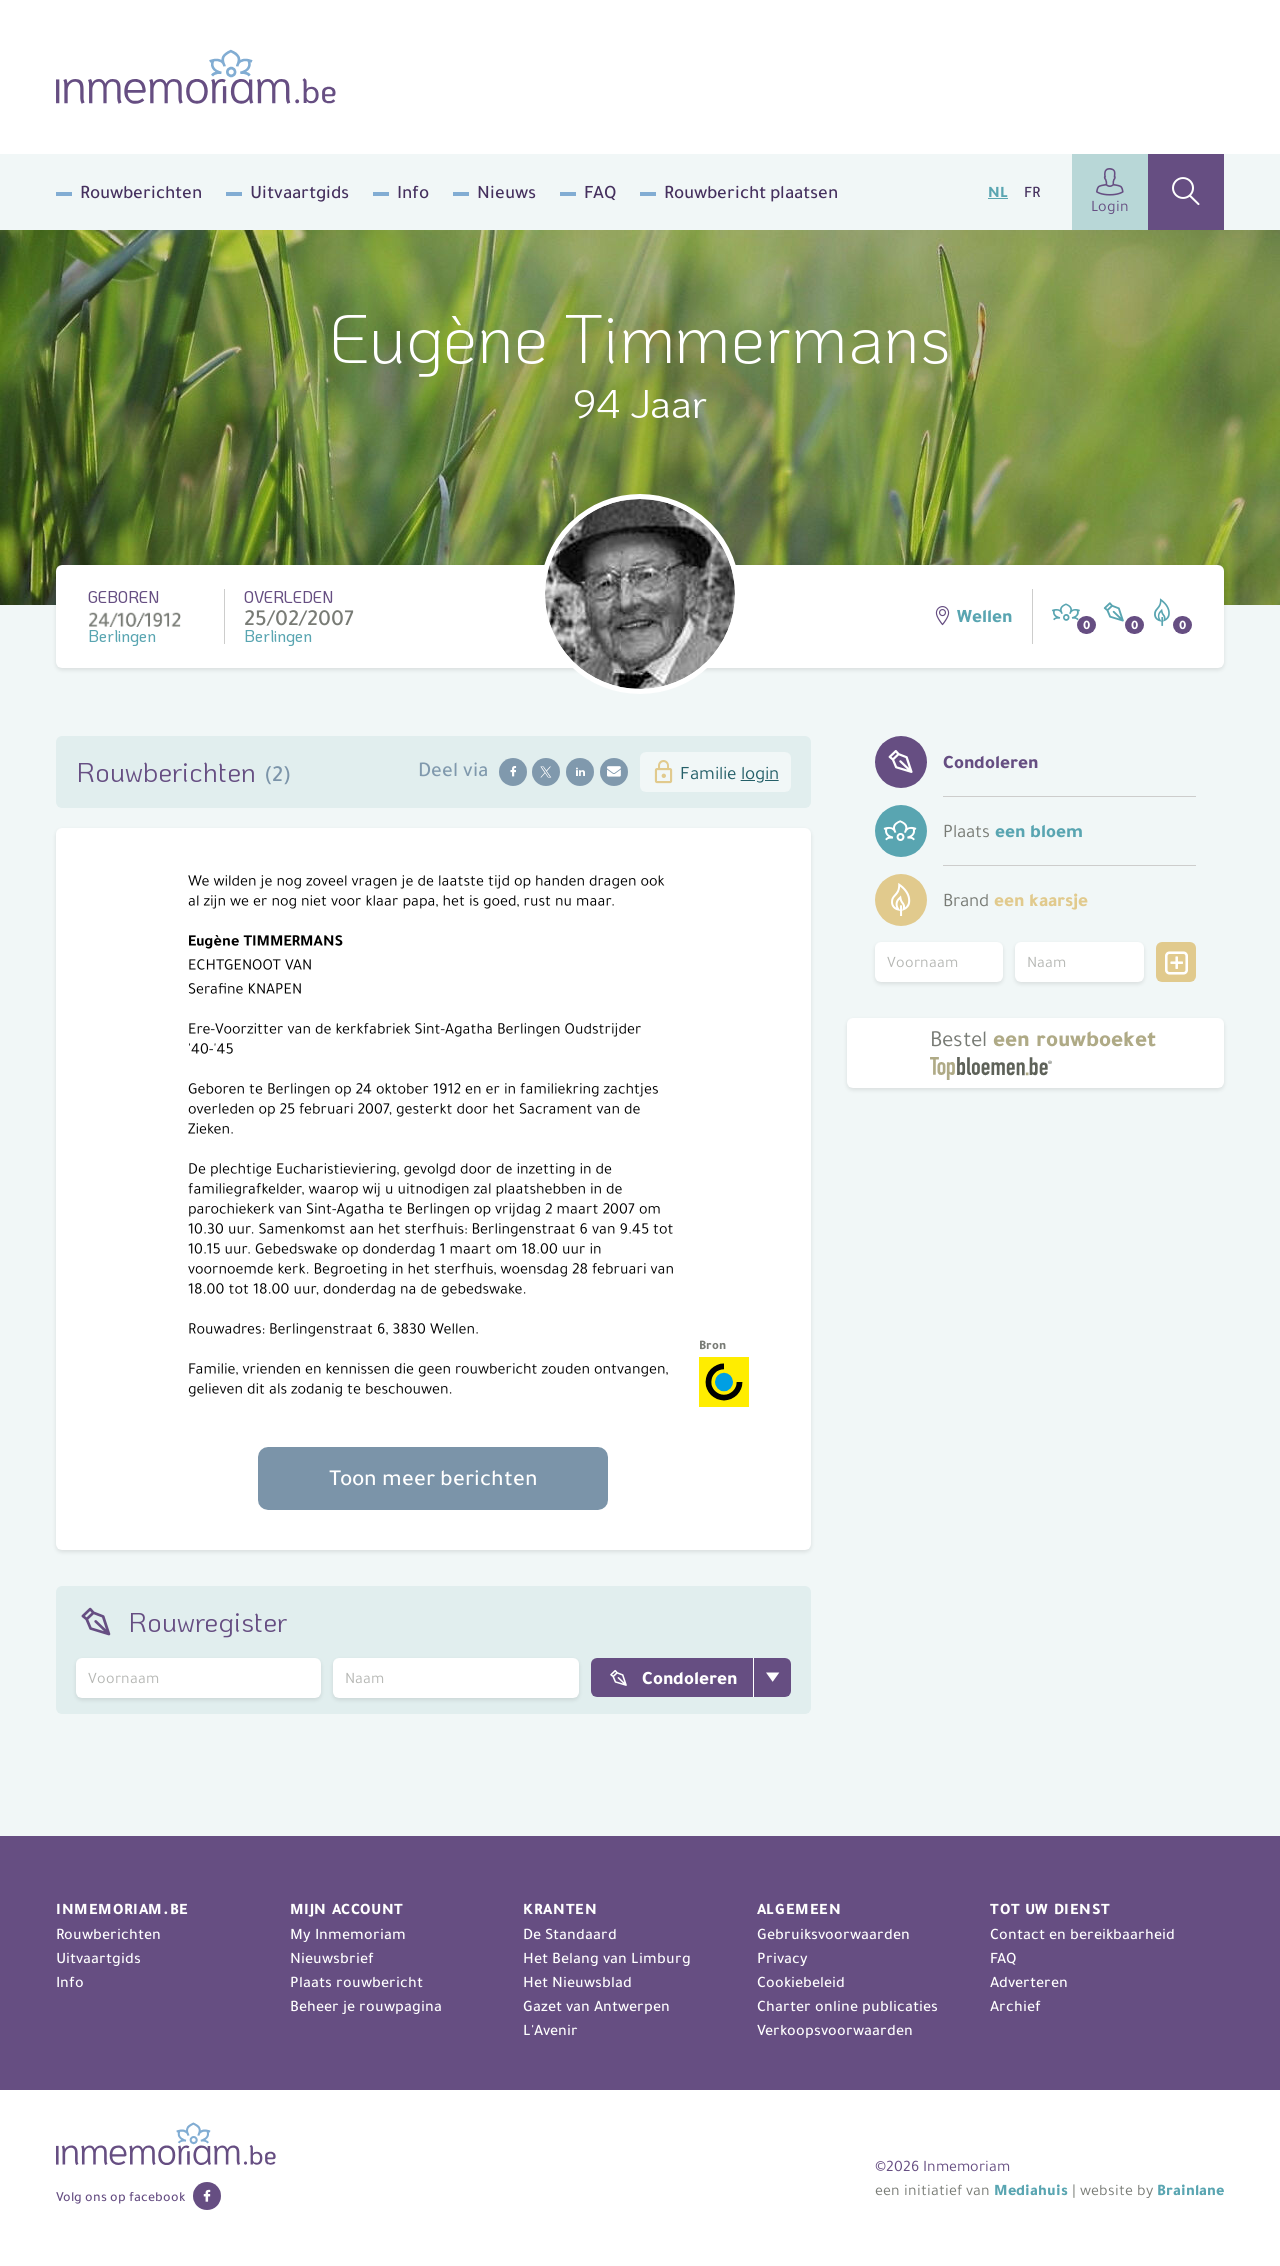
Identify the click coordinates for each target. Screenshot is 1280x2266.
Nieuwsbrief (332, 1958)
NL (998, 192)
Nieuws (506, 192)
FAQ (600, 192)
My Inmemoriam (348, 1934)
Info (413, 192)
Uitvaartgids (299, 192)
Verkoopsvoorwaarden (835, 2030)
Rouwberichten (141, 192)
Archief (1015, 2006)
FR (1032, 192)
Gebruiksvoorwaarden (833, 1934)
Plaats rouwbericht (356, 1982)
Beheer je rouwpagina (366, 2006)
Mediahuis (1031, 2190)
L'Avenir (550, 2030)
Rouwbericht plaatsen (751, 192)
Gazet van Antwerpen (596, 2006)
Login (1110, 191)
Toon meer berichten (433, 1478)
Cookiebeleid (801, 1982)
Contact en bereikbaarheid (1082, 1934)
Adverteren (1029, 1982)
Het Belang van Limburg (607, 1958)
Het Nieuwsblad (577, 1982)
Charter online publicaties (847, 2006)
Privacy (782, 1958)
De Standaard (570, 1934)
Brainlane (1190, 2190)
